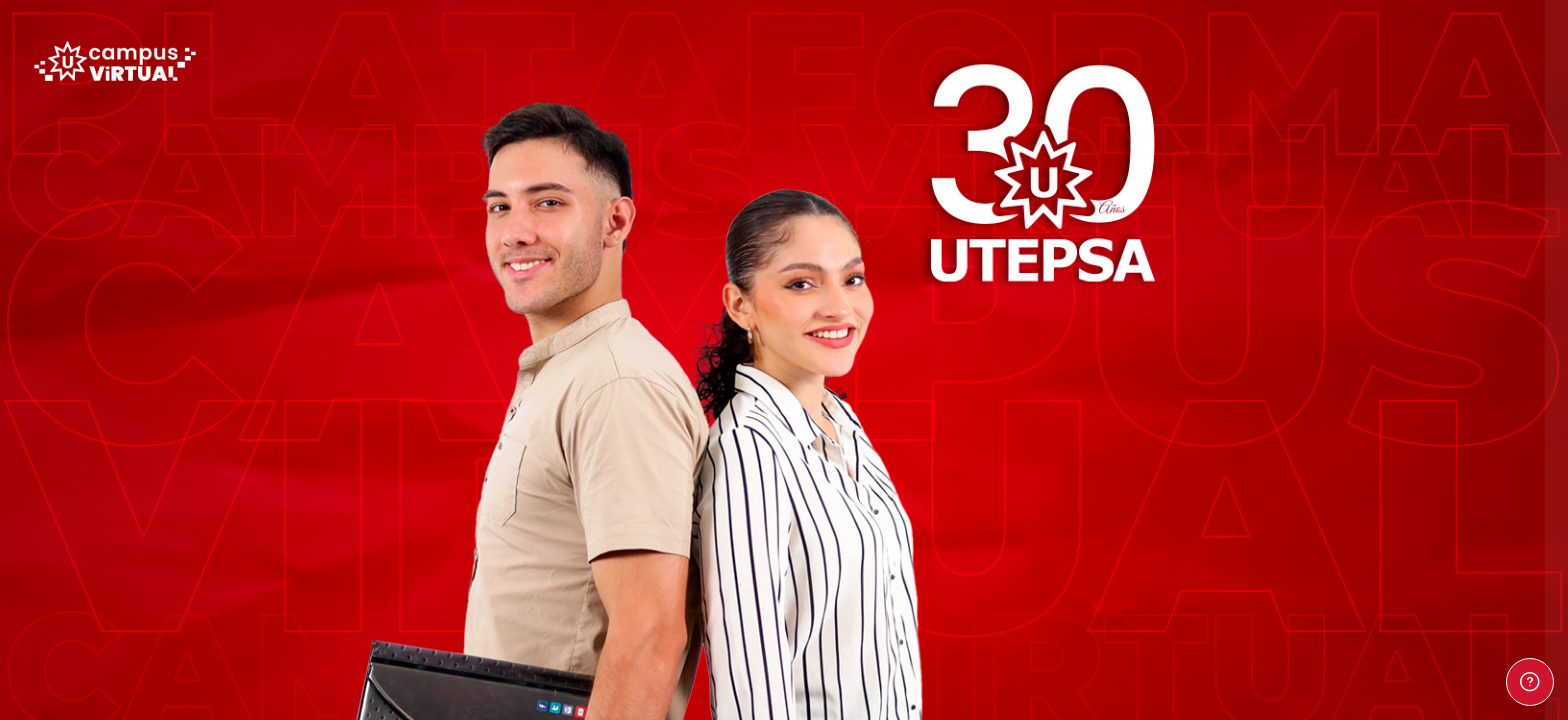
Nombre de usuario (1246, 137)
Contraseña (1220, 234)
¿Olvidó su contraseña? (1475, 328)
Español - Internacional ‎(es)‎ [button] (1278, 605)
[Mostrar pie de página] (1530, 682)
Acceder (1357, 382)
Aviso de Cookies (1453, 614)
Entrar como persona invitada (1357, 514)
